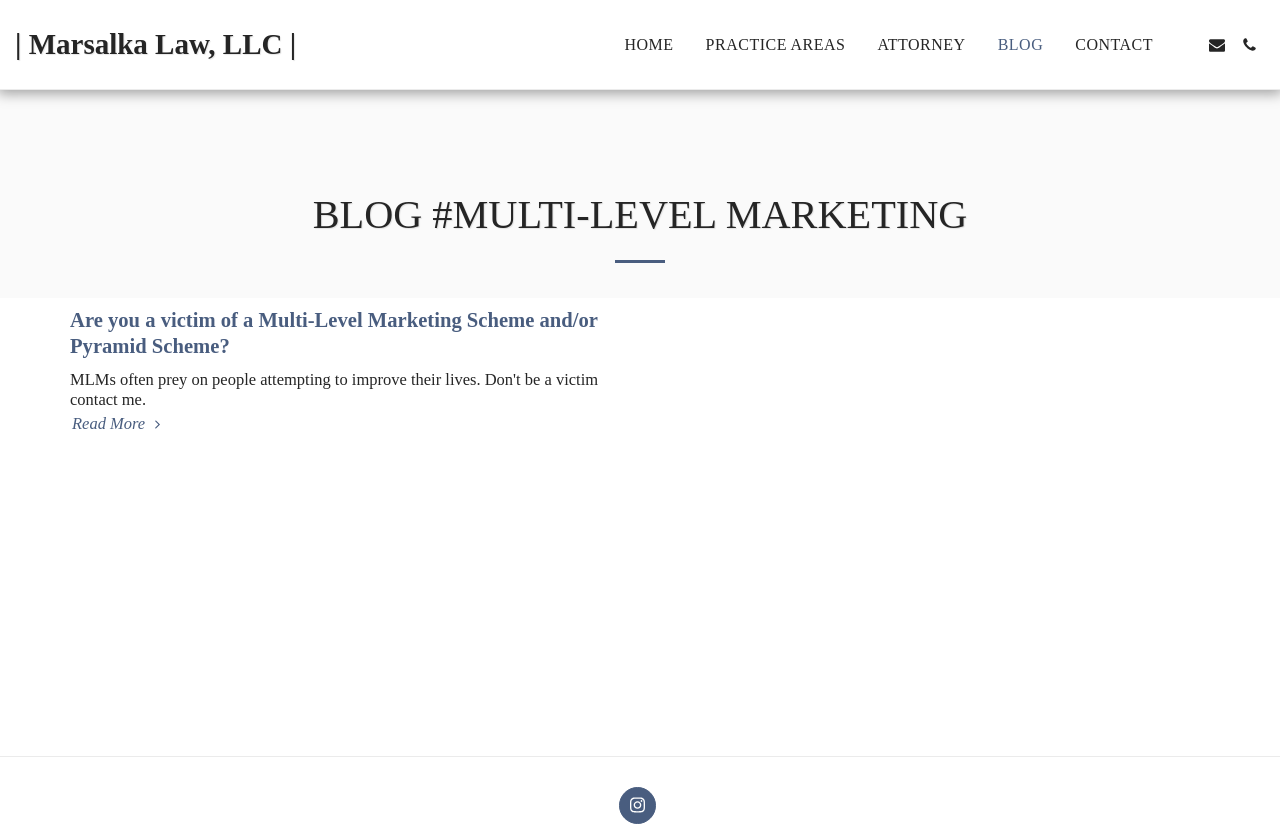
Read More (119, 423)
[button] (1185, 45)
